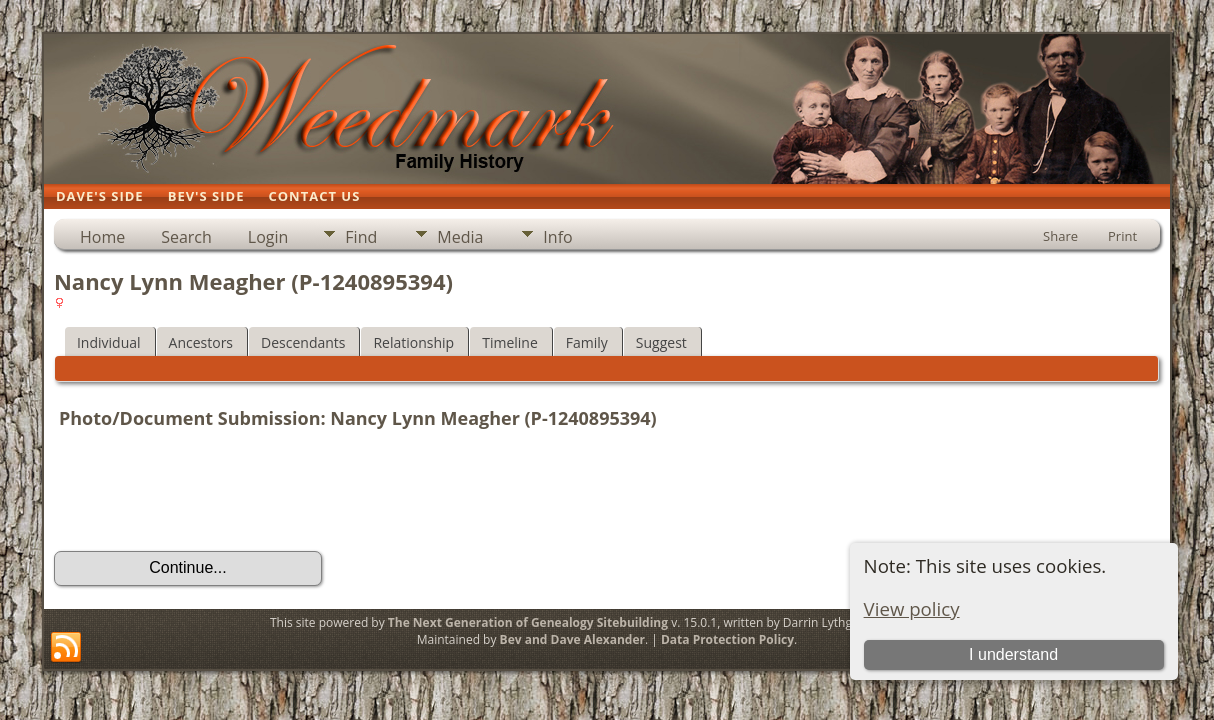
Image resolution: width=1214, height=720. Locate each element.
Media (460, 237)
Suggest (661, 342)
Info (557, 237)
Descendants (303, 342)
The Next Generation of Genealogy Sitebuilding (528, 622)
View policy (912, 608)
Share (1060, 236)
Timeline (510, 342)
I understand (1013, 654)
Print (1122, 236)
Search (186, 237)
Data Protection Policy (727, 639)
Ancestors (201, 342)
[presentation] (206, 493)
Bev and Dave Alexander (572, 639)
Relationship (413, 342)
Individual (109, 342)
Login (268, 237)
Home (102, 237)
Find (361, 237)
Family (587, 342)
